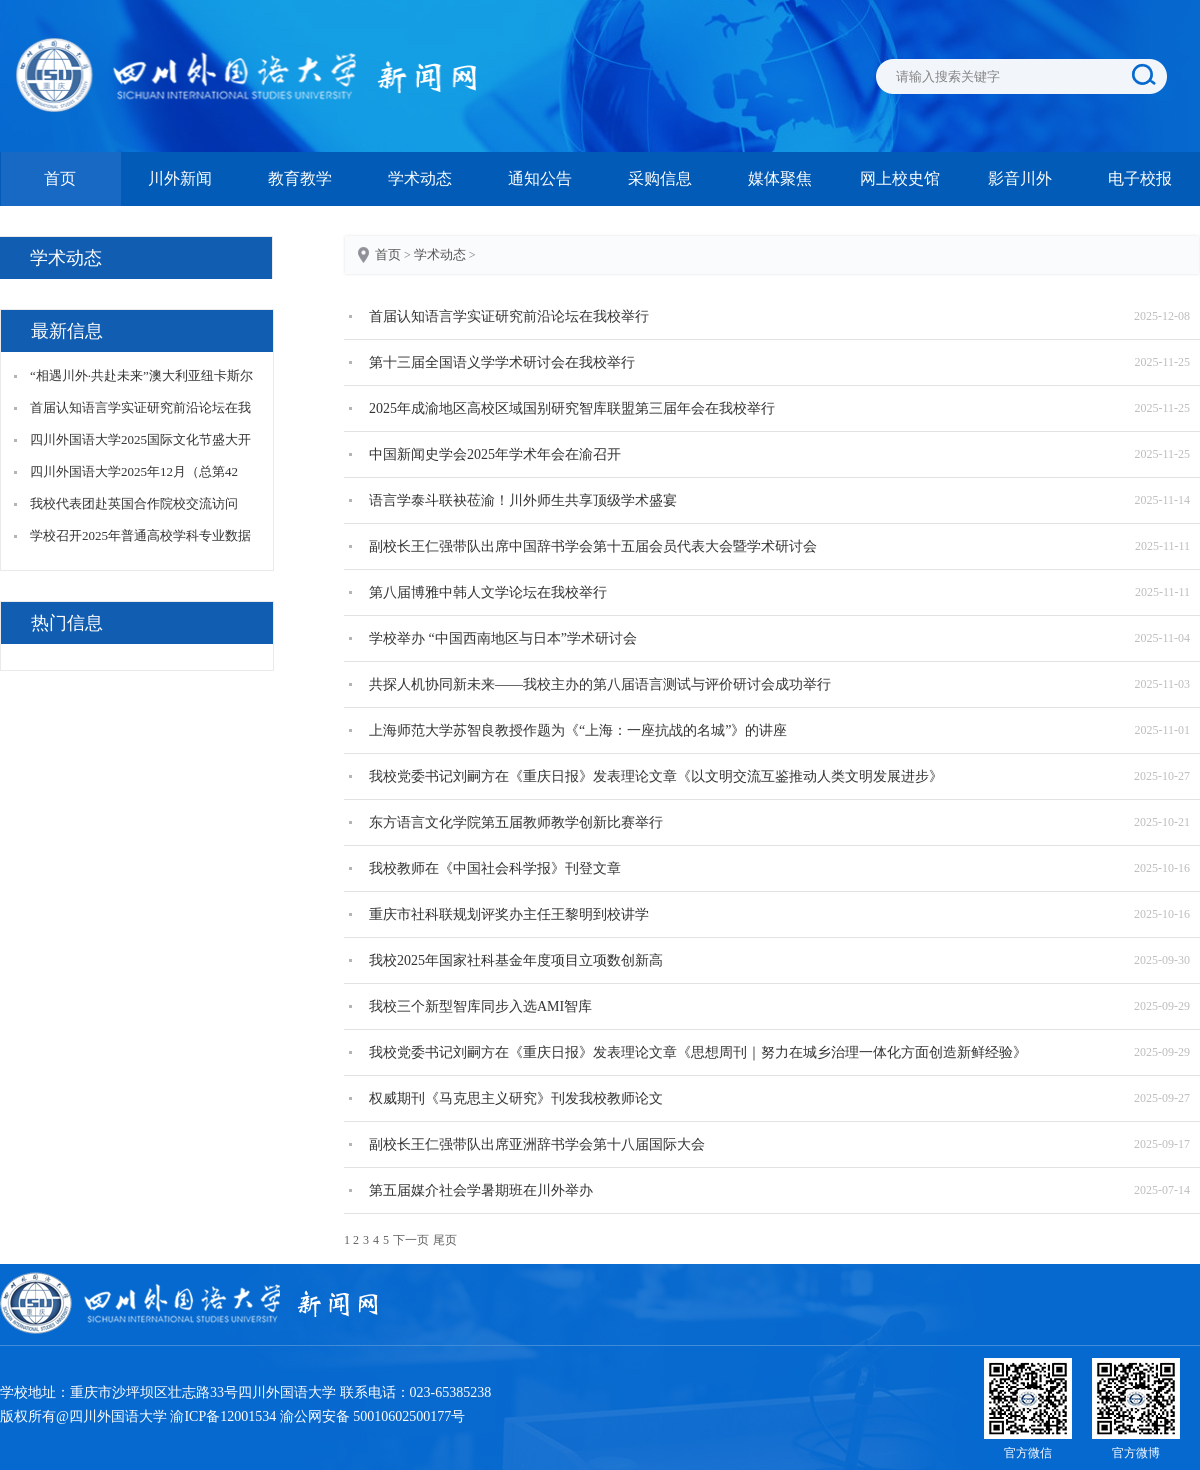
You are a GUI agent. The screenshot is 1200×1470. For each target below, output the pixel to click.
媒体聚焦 (780, 178)
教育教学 (300, 178)
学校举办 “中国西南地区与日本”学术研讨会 (503, 638)
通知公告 (540, 178)
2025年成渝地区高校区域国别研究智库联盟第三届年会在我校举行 (572, 408)
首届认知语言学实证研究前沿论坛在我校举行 (509, 316)
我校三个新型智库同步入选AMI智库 (480, 1006)
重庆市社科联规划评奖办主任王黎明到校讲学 (509, 914)
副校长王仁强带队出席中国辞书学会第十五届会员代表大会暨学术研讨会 (593, 546)
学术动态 (420, 178)
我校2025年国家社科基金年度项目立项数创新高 (516, 960)
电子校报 (1140, 178)
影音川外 (1020, 178)
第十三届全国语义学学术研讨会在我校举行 (502, 362)
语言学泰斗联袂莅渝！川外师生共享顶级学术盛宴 (523, 500)
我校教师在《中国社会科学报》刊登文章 (495, 868)
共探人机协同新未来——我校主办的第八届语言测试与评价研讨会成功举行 (600, 684)
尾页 (445, 1240)
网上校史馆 (900, 178)
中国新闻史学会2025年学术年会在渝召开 (495, 454)
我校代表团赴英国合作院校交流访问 (134, 503)
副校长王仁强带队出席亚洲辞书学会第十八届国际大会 (537, 1144)
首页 (60, 178)
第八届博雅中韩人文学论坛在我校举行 (488, 592)
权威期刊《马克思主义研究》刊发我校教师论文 (516, 1098)
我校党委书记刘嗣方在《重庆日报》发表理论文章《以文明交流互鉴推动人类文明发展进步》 (656, 776)
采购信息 (660, 178)
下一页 (411, 1240)
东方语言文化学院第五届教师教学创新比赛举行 (516, 822)
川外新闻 (180, 178)
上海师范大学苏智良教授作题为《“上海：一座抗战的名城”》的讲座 (578, 730)
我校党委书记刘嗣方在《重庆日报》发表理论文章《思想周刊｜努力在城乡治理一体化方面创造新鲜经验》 (698, 1052)
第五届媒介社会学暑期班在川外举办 (481, 1190)
